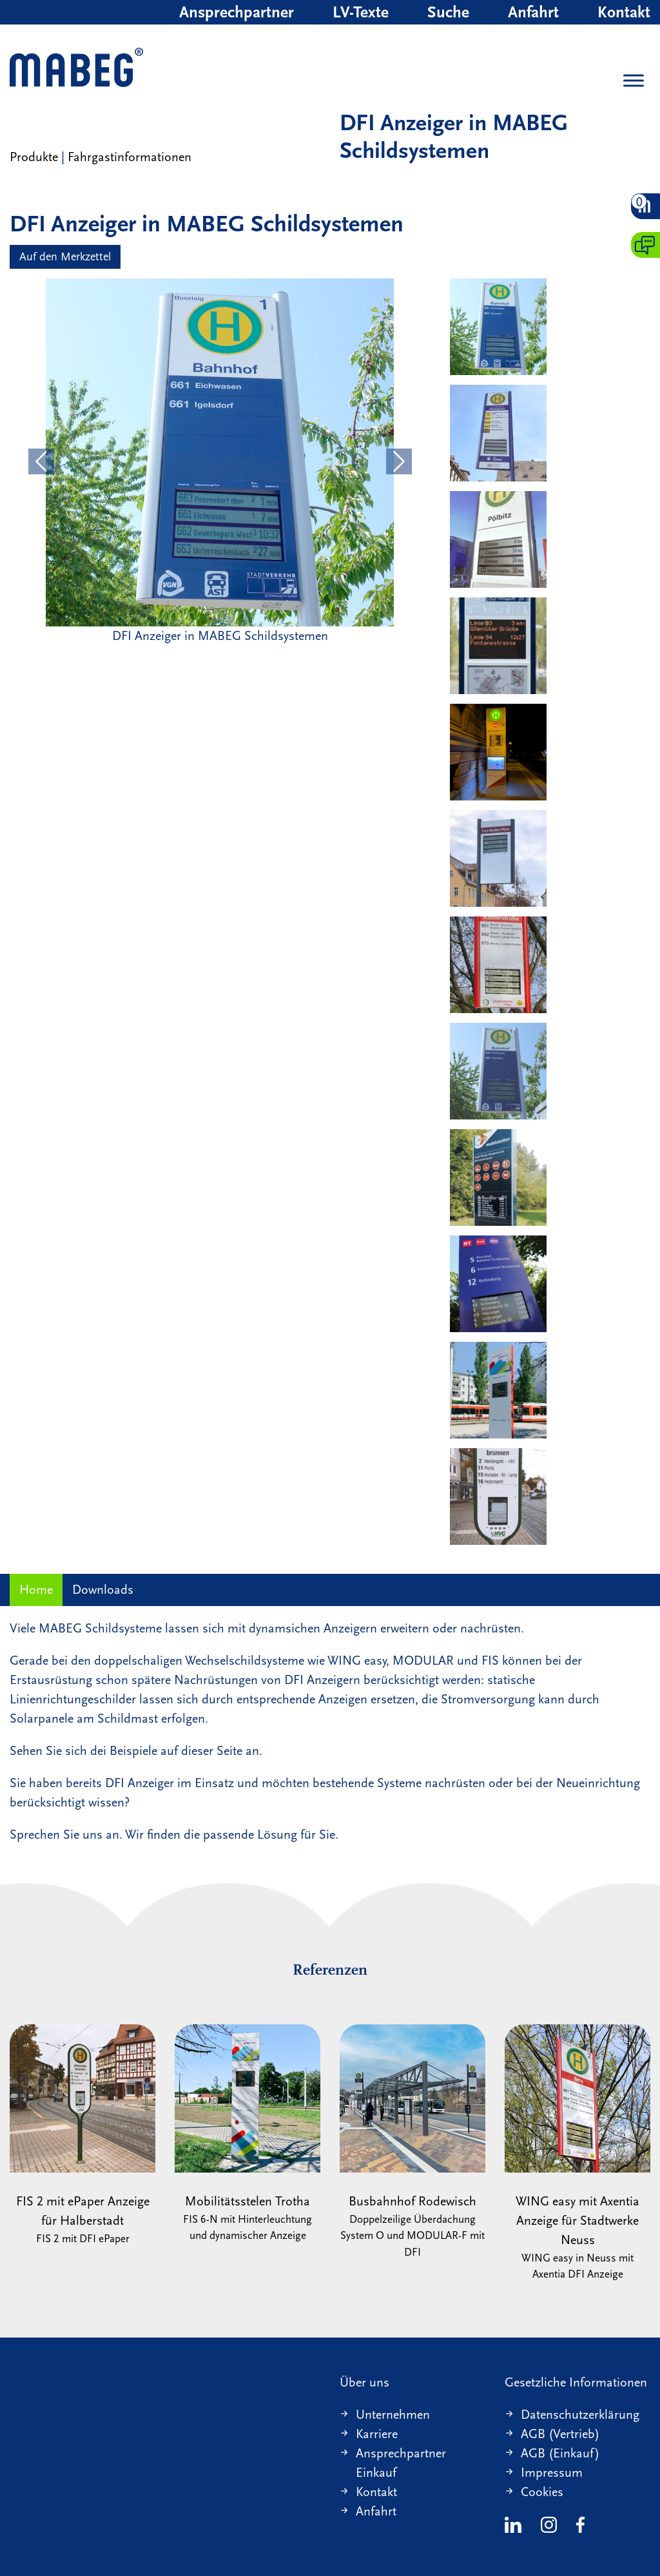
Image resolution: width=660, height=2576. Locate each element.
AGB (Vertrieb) (560, 2433)
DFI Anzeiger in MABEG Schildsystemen (454, 137)
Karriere (377, 2433)
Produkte (34, 157)
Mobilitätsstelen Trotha (247, 2134)
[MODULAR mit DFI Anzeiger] (498, 1283)
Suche (448, 12)
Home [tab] (36, 1589)
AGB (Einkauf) (560, 2453)
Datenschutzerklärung (580, 2414)
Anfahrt (533, 12)
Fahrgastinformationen (129, 157)
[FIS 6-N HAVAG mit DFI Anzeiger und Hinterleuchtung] (498, 752)
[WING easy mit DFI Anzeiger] (498, 433)
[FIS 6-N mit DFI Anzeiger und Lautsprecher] (498, 1390)
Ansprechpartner (236, 12)
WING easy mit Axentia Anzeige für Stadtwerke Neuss (577, 2153)
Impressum (552, 2472)
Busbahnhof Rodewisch (412, 2142)
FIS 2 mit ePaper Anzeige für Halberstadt (82, 2135)
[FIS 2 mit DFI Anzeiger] (498, 539)
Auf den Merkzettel (65, 257)
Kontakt (623, 12)
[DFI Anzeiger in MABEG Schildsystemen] (498, 326)
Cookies (542, 2491)
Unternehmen (393, 2414)
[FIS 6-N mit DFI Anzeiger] (498, 1177)
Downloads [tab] (102, 1589)
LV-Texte (361, 12)
